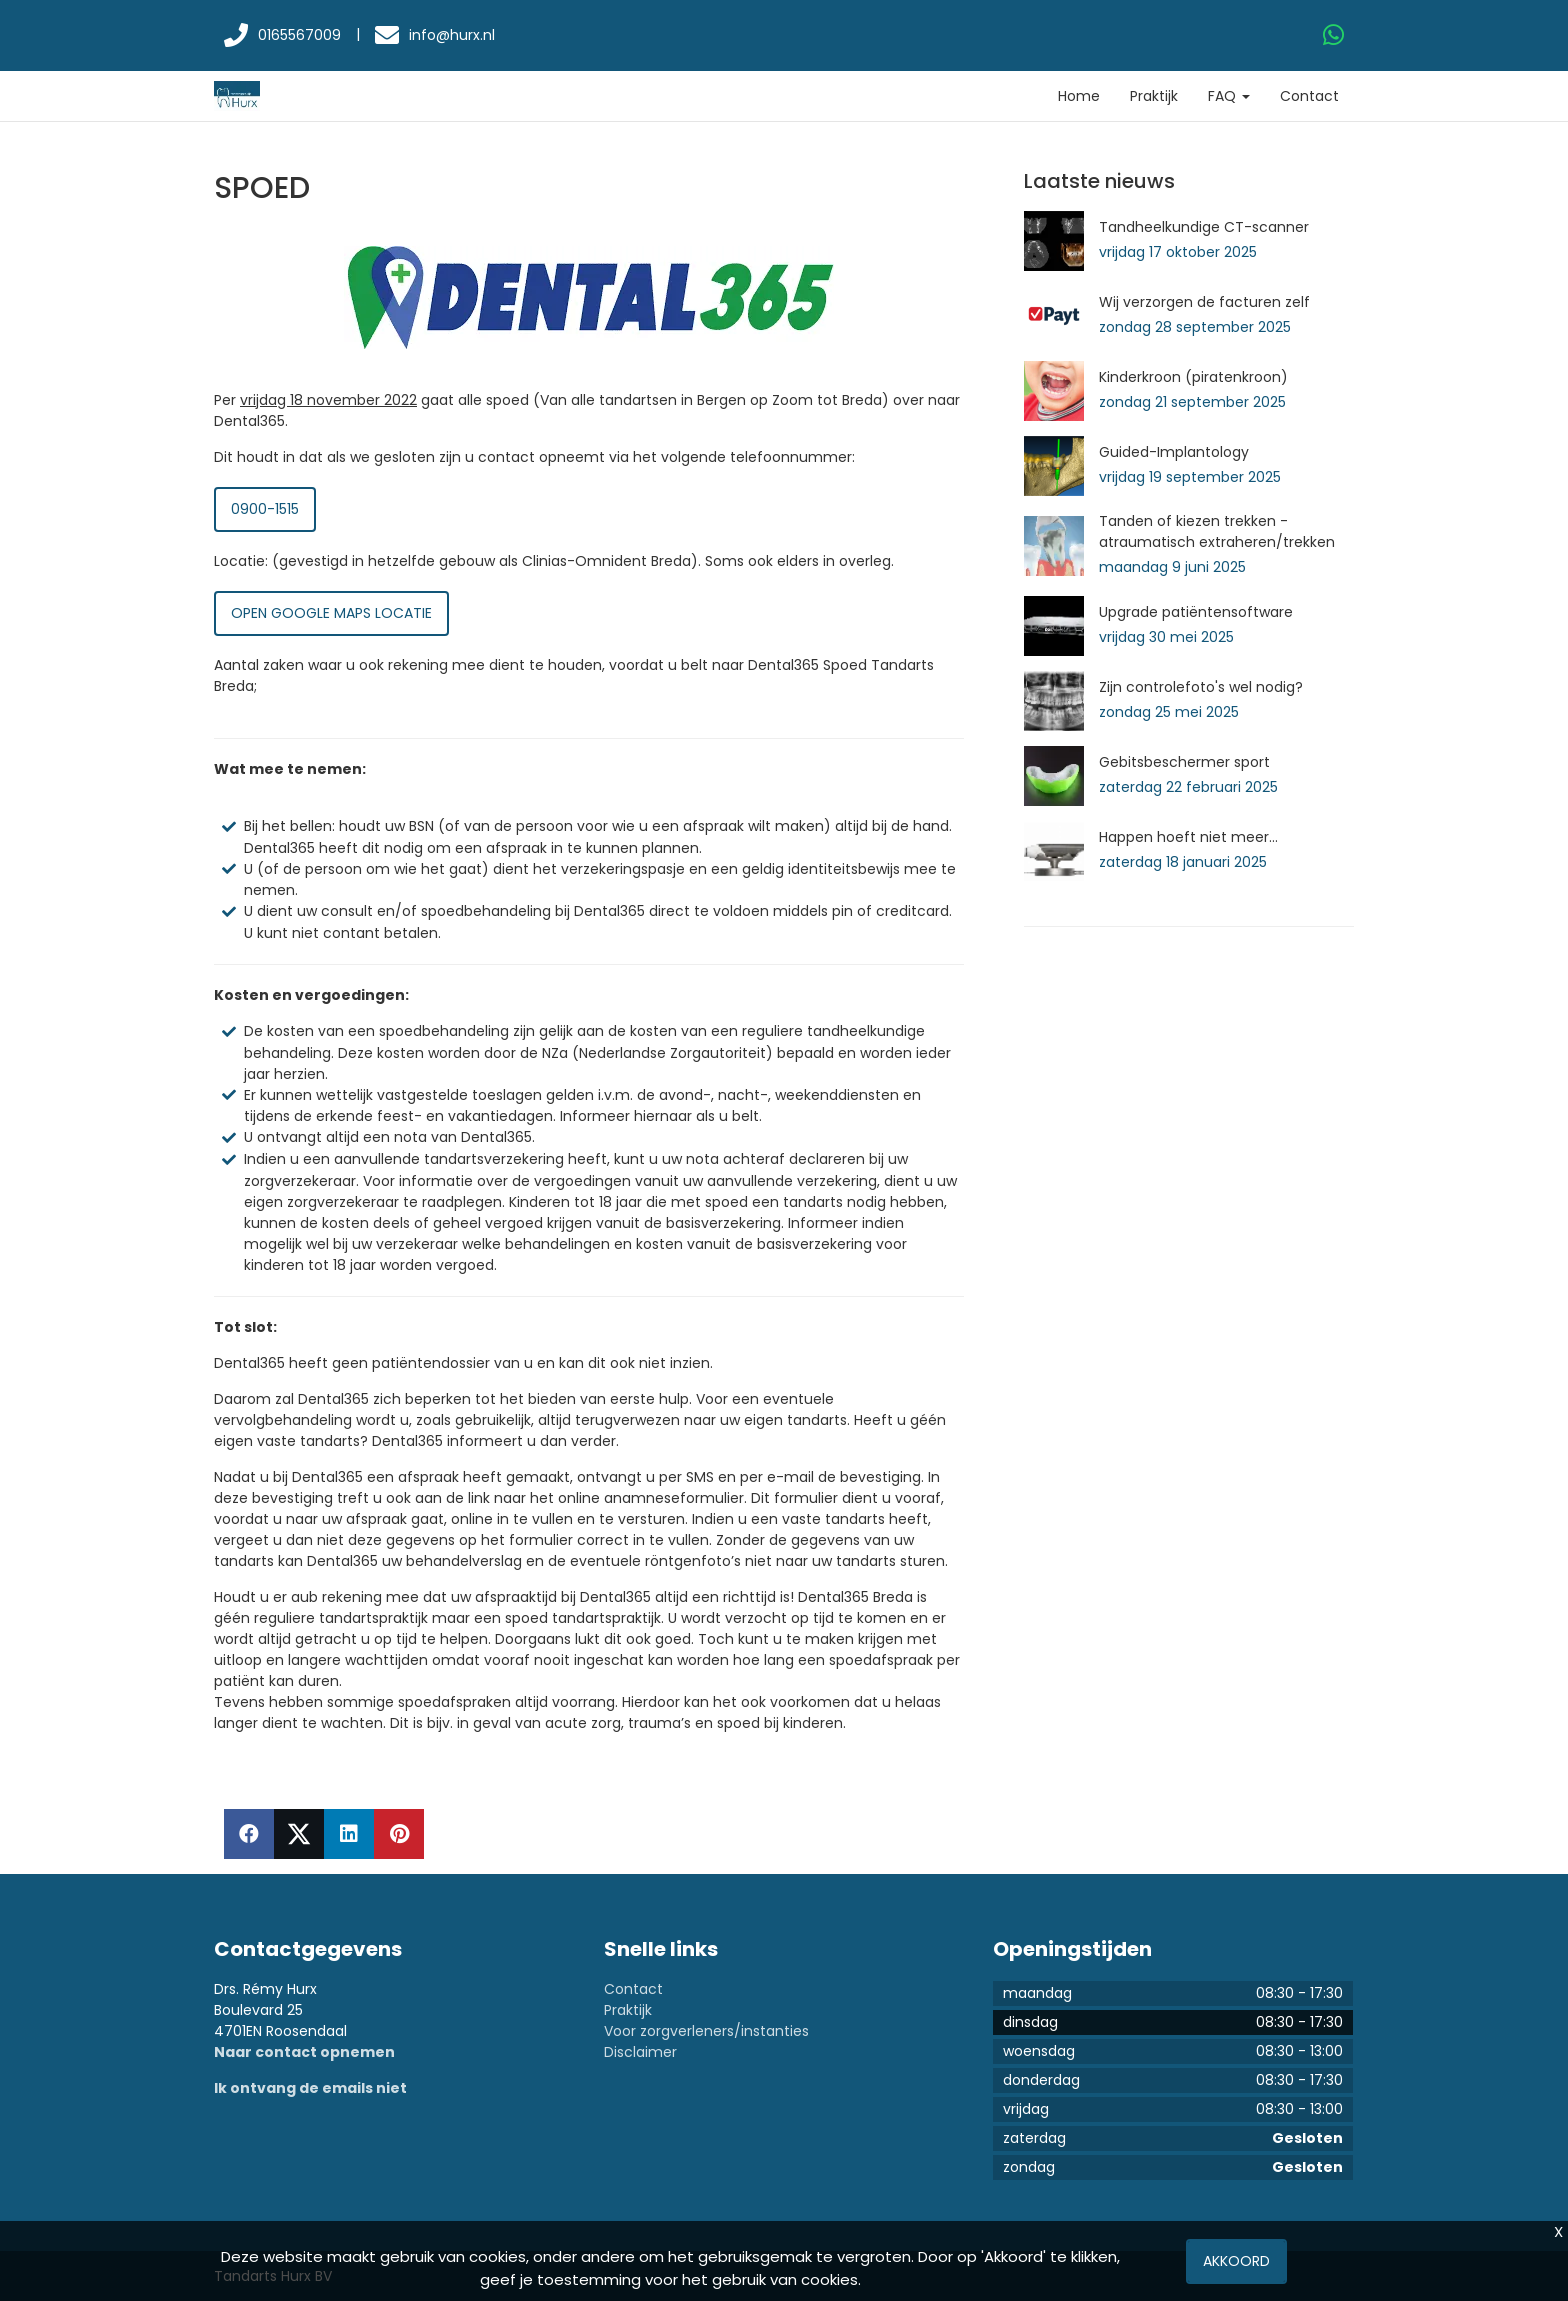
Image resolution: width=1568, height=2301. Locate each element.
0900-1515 (265, 509)
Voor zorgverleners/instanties (706, 2031)
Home (1079, 96)
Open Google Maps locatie (331, 613)
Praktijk (1154, 96)
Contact (1309, 96)
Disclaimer (640, 2052)
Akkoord (1236, 2261)
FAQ (1229, 96)
